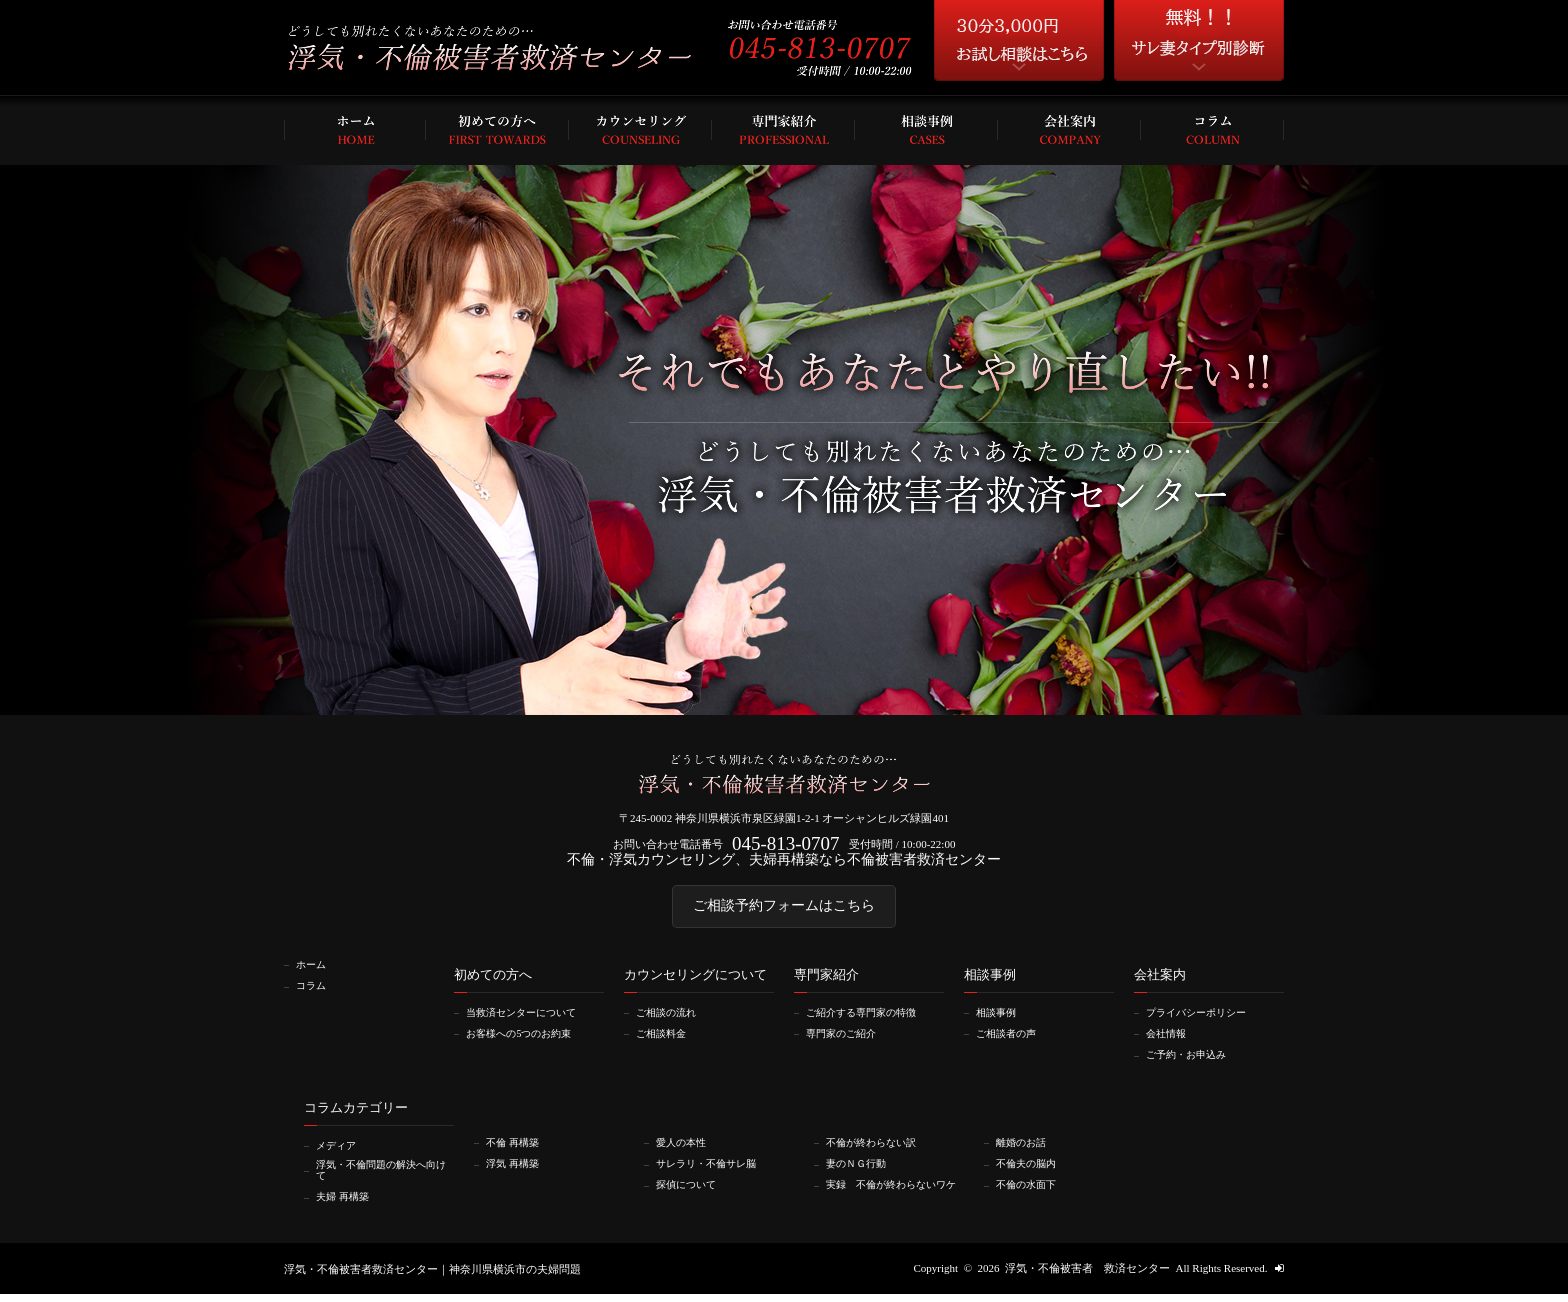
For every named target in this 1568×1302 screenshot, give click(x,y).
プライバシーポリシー (1203, 1020)
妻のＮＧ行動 (861, 1169)
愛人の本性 (685, 1148)
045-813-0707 (785, 845)
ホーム (314, 973)
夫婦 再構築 (347, 1204)
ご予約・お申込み (1192, 1061)
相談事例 (1000, 1020)
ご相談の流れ (671, 1020)
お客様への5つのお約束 (526, 1041)
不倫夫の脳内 (1031, 1169)
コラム (314, 993)
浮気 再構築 (517, 1169)
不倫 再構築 (517, 1148)
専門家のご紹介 (846, 1041)
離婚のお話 (1025, 1148)
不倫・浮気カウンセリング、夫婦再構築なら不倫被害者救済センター (784, 863)
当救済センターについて (528, 1020)
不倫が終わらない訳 (877, 1148)
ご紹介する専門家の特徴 (868, 1020)
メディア (340, 1151)
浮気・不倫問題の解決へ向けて (384, 1177)
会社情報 (1170, 1041)
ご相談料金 (665, 1041)
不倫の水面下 (1031, 1189)
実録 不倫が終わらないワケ (894, 1195)
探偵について (691, 1189)
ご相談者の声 (1011, 1041)
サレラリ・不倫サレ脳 (713, 1169)
